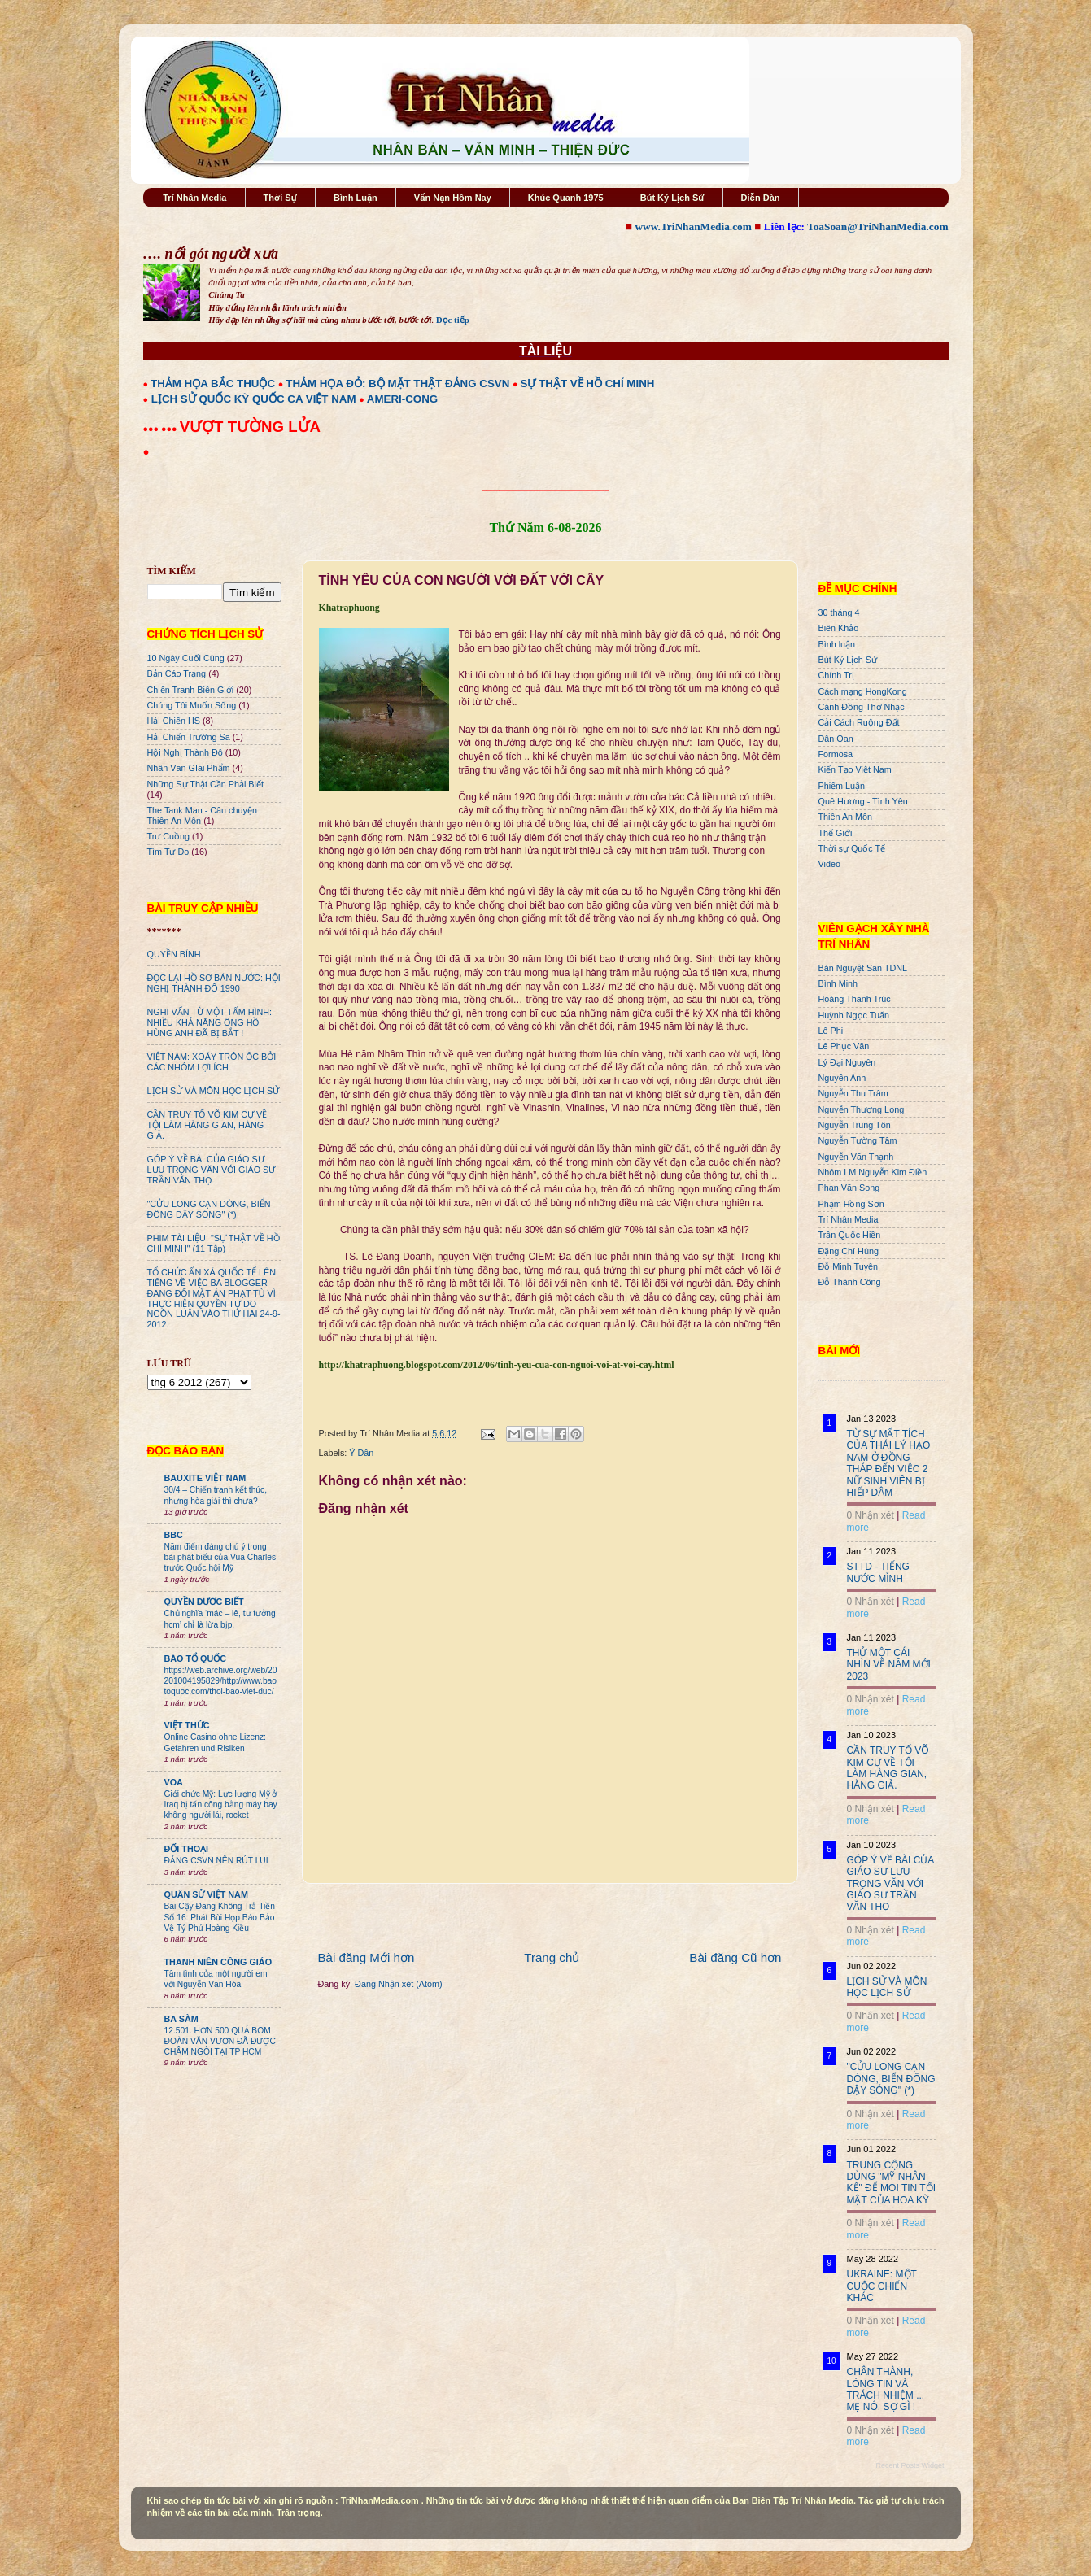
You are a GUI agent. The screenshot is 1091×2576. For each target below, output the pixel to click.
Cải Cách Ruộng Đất (859, 722)
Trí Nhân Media (194, 198)
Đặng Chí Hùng (848, 1251)
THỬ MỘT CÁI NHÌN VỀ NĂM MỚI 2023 (889, 1664)
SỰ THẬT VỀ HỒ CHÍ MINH (588, 383)
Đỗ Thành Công (849, 1282)
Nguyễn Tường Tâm (857, 1140)
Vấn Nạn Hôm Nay (452, 198)
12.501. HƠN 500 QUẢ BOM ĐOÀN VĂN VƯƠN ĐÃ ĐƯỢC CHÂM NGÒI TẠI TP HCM (220, 2041)
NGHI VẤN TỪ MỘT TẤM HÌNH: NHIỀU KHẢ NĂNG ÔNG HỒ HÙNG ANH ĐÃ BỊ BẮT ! (210, 1022)
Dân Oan (835, 738)
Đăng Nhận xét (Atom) (398, 1984)
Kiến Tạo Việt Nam (855, 769)
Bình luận (837, 644)
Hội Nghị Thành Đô (185, 752)
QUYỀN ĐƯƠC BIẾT (204, 1601)
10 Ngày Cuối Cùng (186, 658)
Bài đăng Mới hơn (366, 1957)
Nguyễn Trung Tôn (854, 1125)
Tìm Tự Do (168, 851)
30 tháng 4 (839, 612)
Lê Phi (831, 1030)
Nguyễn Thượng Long (861, 1109)
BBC (173, 1535)
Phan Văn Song (849, 1187)
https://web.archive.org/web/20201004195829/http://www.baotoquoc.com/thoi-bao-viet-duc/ (220, 1681)
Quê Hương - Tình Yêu (863, 801)
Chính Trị (836, 675)
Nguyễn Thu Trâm (853, 1093)
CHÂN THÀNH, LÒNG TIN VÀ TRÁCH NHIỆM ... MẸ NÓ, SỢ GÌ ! (886, 2389)
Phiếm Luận (842, 786)
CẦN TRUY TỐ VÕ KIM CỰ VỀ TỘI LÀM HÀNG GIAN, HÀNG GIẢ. (207, 1124)
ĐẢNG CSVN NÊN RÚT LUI (216, 1860)
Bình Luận (355, 198)
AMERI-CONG (402, 399)
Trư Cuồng (168, 836)
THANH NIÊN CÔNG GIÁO (218, 1962)
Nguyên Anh (842, 1078)
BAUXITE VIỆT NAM (205, 1478)
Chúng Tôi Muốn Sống (192, 705)
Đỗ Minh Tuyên (848, 1266)
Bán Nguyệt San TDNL (863, 968)
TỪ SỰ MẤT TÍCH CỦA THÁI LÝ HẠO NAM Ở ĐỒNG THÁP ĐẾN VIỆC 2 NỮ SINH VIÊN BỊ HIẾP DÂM (889, 1463)
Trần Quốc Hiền (849, 1235)
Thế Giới (835, 833)
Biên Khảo (838, 628)
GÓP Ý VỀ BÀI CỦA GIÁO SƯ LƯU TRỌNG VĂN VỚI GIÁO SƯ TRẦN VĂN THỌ (211, 1169)
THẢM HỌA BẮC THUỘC (213, 383)
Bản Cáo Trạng (177, 673)
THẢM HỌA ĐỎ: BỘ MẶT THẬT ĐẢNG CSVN (397, 383)
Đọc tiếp (452, 320)
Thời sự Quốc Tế (852, 848)
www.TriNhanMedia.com (693, 226)
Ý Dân (361, 1453)
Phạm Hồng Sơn (851, 1204)
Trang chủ (551, 1957)
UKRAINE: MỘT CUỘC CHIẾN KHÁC (882, 2286)
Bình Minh (838, 983)
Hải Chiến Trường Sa (188, 737)
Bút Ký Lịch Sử (672, 198)
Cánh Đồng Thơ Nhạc (861, 707)
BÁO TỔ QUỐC (195, 1658)
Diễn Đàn (760, 198)
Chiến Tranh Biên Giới (190, 690)
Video (829, 864)
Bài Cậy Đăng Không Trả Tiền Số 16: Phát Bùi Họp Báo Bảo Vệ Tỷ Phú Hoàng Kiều (220, 1917)
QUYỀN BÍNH (174, 954)
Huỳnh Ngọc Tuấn (853, 1015)
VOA (173, 1782)
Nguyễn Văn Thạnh (856, 1157)
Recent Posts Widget (909, 2465)
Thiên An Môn (845, 817)
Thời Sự (280, 198)
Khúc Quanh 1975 (566, 198)
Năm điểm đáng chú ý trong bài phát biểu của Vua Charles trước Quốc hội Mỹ (220, 1557)
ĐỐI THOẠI (186, 1849)
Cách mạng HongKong (862, 691)
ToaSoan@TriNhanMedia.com (877, 226)
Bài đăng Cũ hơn (735, 1957)
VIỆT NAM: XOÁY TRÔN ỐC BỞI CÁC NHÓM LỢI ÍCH (212, 1062)
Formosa (835, 754)
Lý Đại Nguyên (847, 1062)
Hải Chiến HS (173, 721)
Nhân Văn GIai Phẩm (188, 768)
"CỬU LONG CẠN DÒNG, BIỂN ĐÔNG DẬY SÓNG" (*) (209, 1209)
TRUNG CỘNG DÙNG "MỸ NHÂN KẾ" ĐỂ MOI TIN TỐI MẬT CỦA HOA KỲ (891, 2183)
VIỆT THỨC (187, 1725)
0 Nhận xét (870, 1515)
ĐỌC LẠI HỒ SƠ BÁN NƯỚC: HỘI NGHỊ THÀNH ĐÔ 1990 (214, 983)
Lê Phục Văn (844, 1046)
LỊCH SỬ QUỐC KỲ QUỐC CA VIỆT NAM (253, 399)
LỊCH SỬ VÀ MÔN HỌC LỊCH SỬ (213, 1091)
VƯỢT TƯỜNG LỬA (250, 426)
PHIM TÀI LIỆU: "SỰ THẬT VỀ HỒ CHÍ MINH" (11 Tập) (213, 1243)
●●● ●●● (161, 429)
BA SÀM (181, 2019)
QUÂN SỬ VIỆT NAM (206, 1894)
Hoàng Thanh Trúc (854, 999)
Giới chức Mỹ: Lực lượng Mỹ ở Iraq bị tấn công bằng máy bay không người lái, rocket (220, 1804)
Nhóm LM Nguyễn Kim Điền (872, 1172)
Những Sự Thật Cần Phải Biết (205, 784)
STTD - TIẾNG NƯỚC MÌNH (878, 1572)
